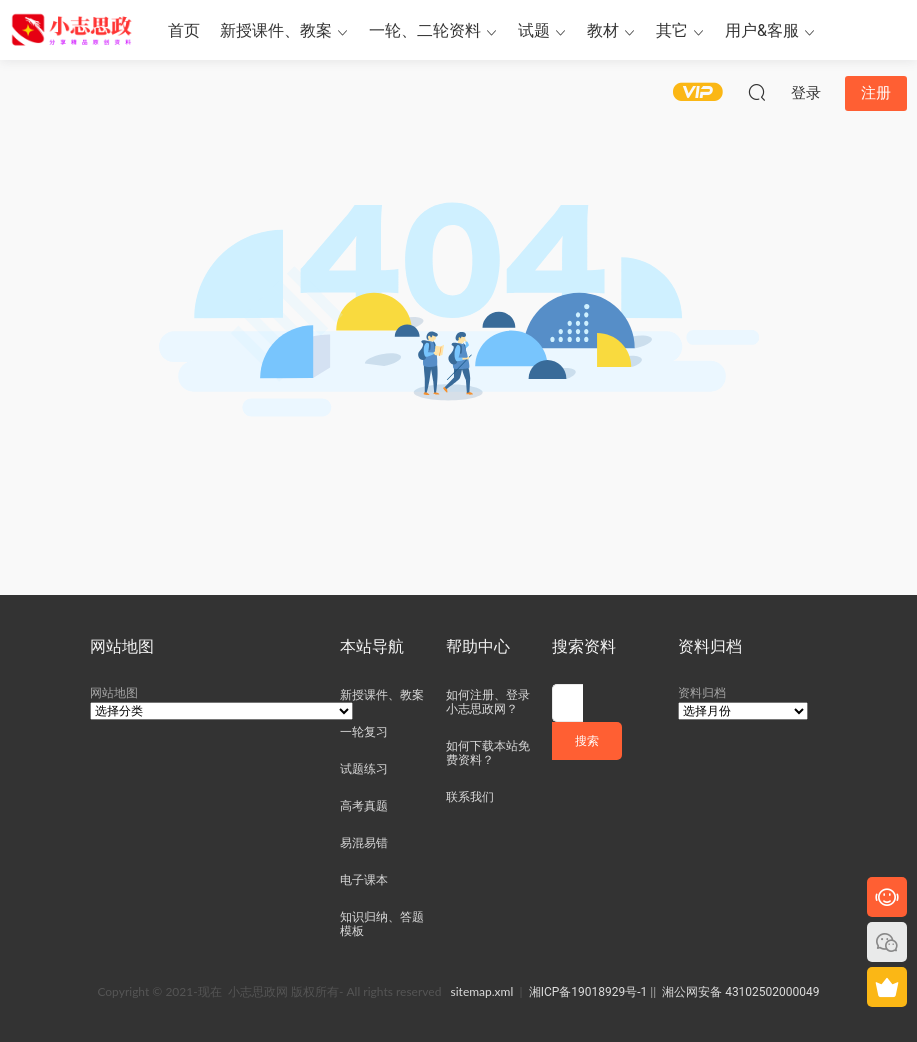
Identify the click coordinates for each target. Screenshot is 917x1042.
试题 (534, 30)
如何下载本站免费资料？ (488, 753)
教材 (603, 30)
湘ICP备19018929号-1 (588, 992)
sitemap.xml (482, 991)
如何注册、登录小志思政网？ (488, 702)
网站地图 (114, 693)
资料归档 (702, 693)
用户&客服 (762, 30)
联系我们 (470, 797)
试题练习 (364, 769)
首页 (184, 30)
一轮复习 (364, 732)
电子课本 (364, 880)
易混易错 (364, 843)
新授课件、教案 (276, 30)
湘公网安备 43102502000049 (740, 992)
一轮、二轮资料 (425, 30)
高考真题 (364, 806)
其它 (672, 30)
